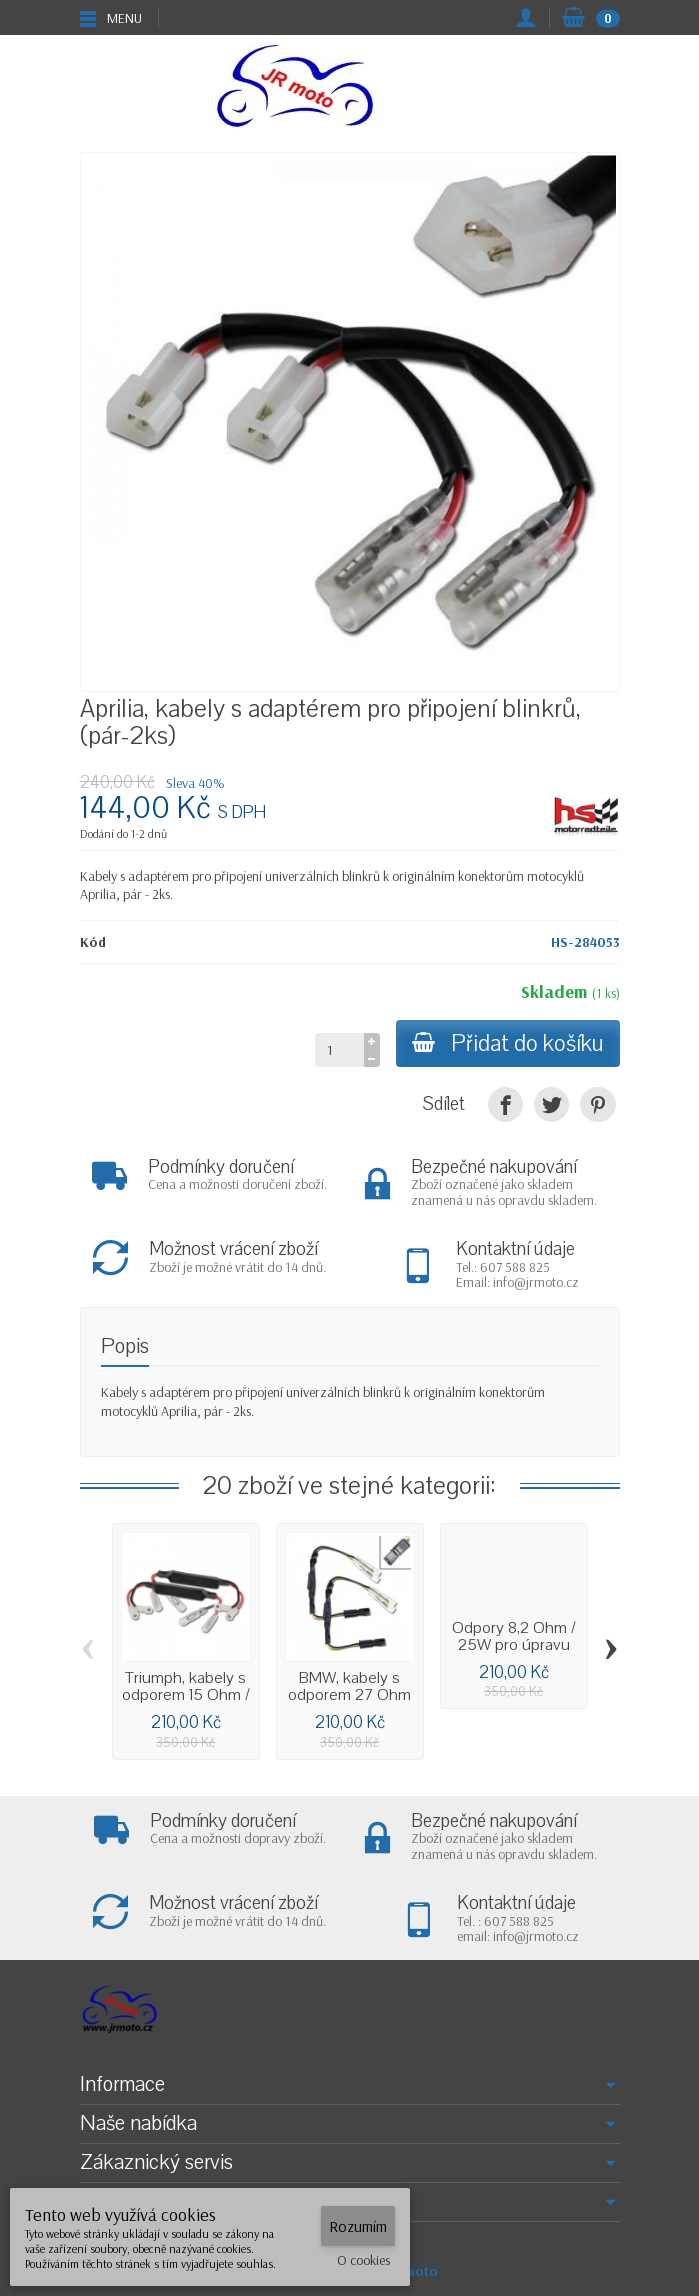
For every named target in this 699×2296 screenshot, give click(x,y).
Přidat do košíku (508, 1043)
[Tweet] (551, 1104)
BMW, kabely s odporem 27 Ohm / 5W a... (349, 1695)
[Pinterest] (597, 1104)
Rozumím (358, 2226)
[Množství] (339, 1050)
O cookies (363, 2260)
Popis (125, 1346)
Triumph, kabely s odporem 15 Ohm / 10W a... (186, 1695)
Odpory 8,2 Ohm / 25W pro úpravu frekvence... (514, 1645)
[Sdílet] (505, 1104)
